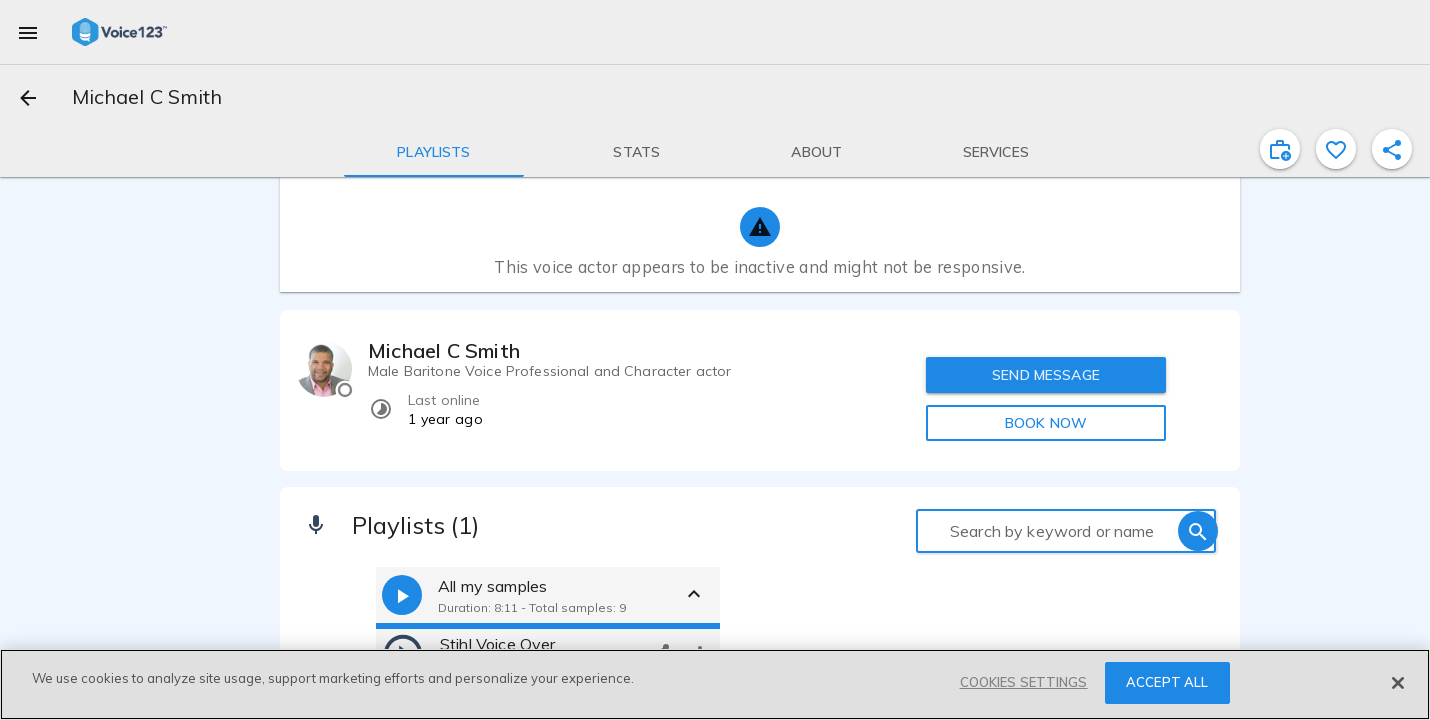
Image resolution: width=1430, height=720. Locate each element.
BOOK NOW (1046, 423)
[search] (1198, 531)
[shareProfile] (1392, 149)
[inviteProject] (1280, 149)
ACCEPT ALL (1167, 682)
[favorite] (1336, 149)
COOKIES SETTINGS (1024, 682)
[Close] (1398, 683)
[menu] (28, 32)
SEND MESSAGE (1046, 375)
